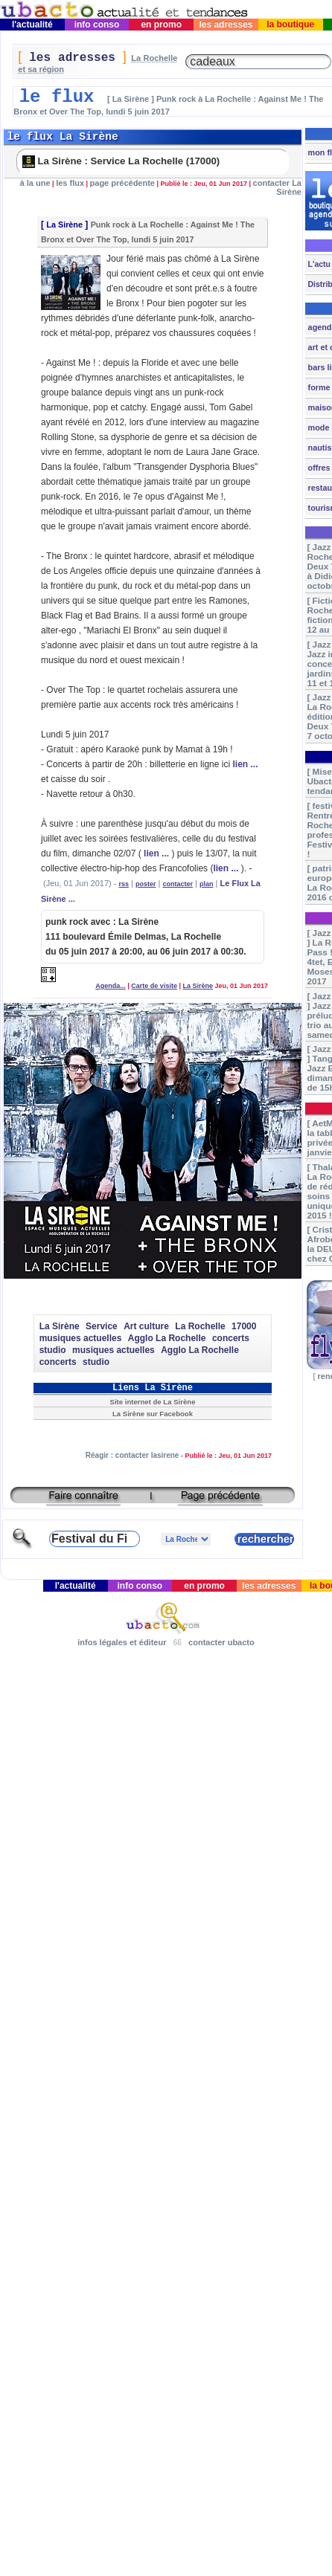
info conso (96, 24)
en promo (161, 24)
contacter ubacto (221, 1642)
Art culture (146, 1326)
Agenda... (110, 986)
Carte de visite (154, 986)
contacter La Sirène (277, 187)
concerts (230, 1338)
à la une (35, 182)
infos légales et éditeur (121, 1642)
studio (52, 1350)
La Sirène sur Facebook (152, 1414)
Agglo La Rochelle (167, 1338)
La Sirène (64, 224)
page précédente (122, 182)
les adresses (226, 24)
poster (145, 884)
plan (206, 884)
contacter (178, 884)
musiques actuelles (80, 1338)
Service (102, 1326)
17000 (244, 1326)
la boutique (290, 24)
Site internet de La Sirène (153, 1402)
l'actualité (33, 24)
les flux (70, 182)
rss (124, 884)
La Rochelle (200, 1326)
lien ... (245, 764)
